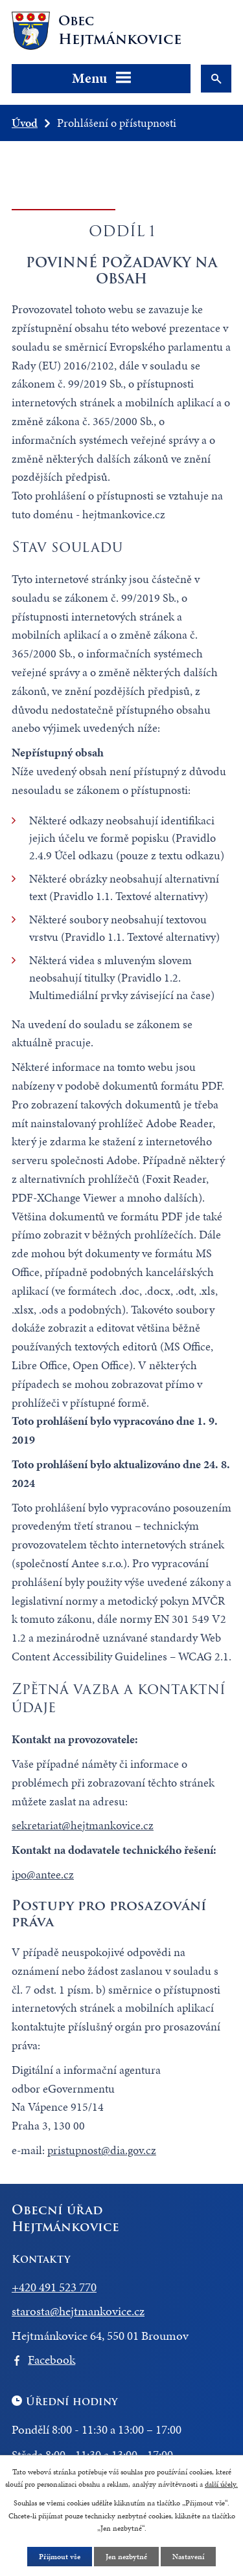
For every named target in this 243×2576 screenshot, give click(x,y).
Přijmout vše (59, 2556)
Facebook (51, 2359)
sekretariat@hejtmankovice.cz (83, 1825)
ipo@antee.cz (43, 1874)
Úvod (25, 123)
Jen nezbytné (126, 2556)
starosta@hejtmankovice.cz (78, 2311)
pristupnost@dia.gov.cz (101, 2150)
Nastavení (188, 2556)
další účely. (221, 2484)
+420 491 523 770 (54, 2287)
